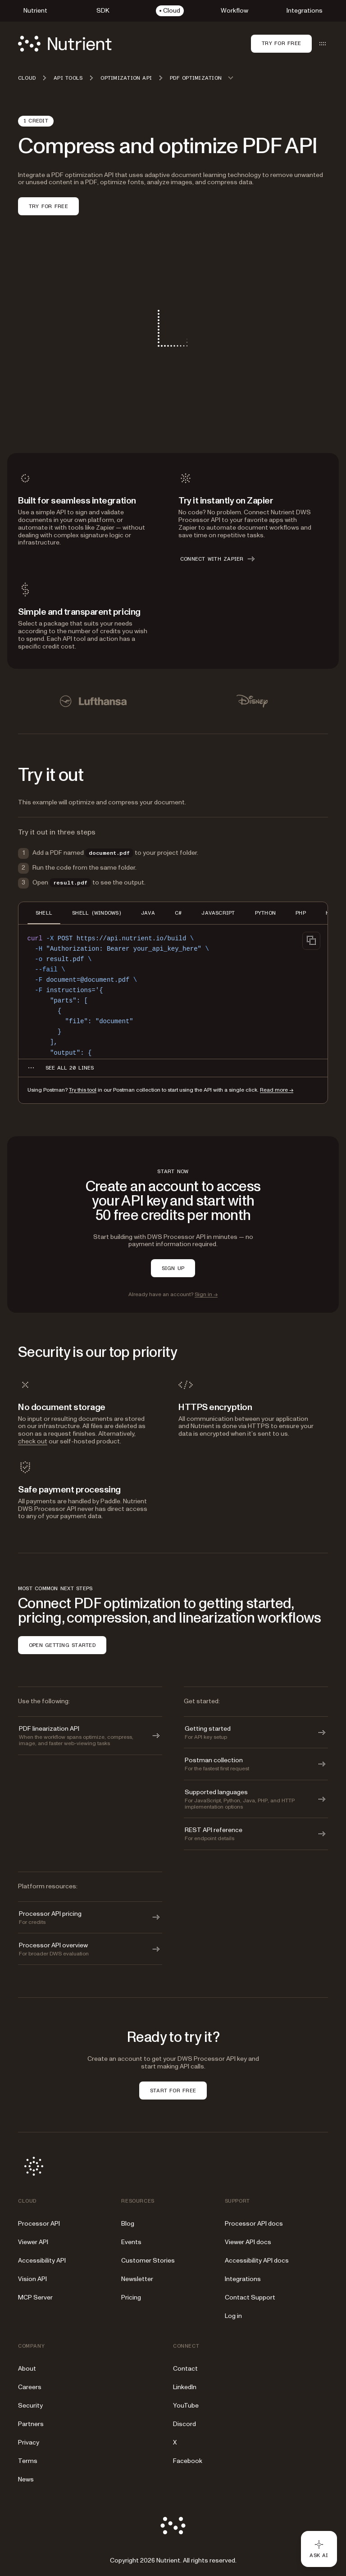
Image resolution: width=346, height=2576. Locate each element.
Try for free (281, 43)
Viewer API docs (248, 2242)
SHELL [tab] (44, 913)
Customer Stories (148, 2260)
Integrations (243, 2279)
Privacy (28, 2442)
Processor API (39, 2223)
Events (131, 2242)
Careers (29, 2387)
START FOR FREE (173, 2090)
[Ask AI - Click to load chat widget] (319, 2549)
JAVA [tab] (148, 913)
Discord (184, 2424)
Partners (31, 2424)
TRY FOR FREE (48, 206)
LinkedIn (184, 2387)
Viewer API (33, 2242)
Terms (27, 2461)
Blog (127, 2223)
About (27, 2368)
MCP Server (35, 2297)
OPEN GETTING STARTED (62, 1645)
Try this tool (82, 1090)
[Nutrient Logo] (65, 44)
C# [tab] (178, 913)
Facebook (187, 2461)
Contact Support (250, 2297)
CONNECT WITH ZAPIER (218, 558)
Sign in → (206, 1294)
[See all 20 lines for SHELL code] (70, 1067)
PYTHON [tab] (265, 913)
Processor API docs (254, 2223)
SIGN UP (173, 1268)
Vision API (32, 2279)
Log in (233, 2316)
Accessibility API (42, 2260)
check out (32, 1441)
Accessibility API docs (257, 2260)
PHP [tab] (301, 913)
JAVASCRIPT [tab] (218, 913)
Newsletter (137, 2279)
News (26, 2479)
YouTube (186, 2405)
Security (30, 2405)
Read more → (276, 1090)
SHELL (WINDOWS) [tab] (96, 913)
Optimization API (126, 78)
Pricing (131, 2297)
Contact (185, 2368)
